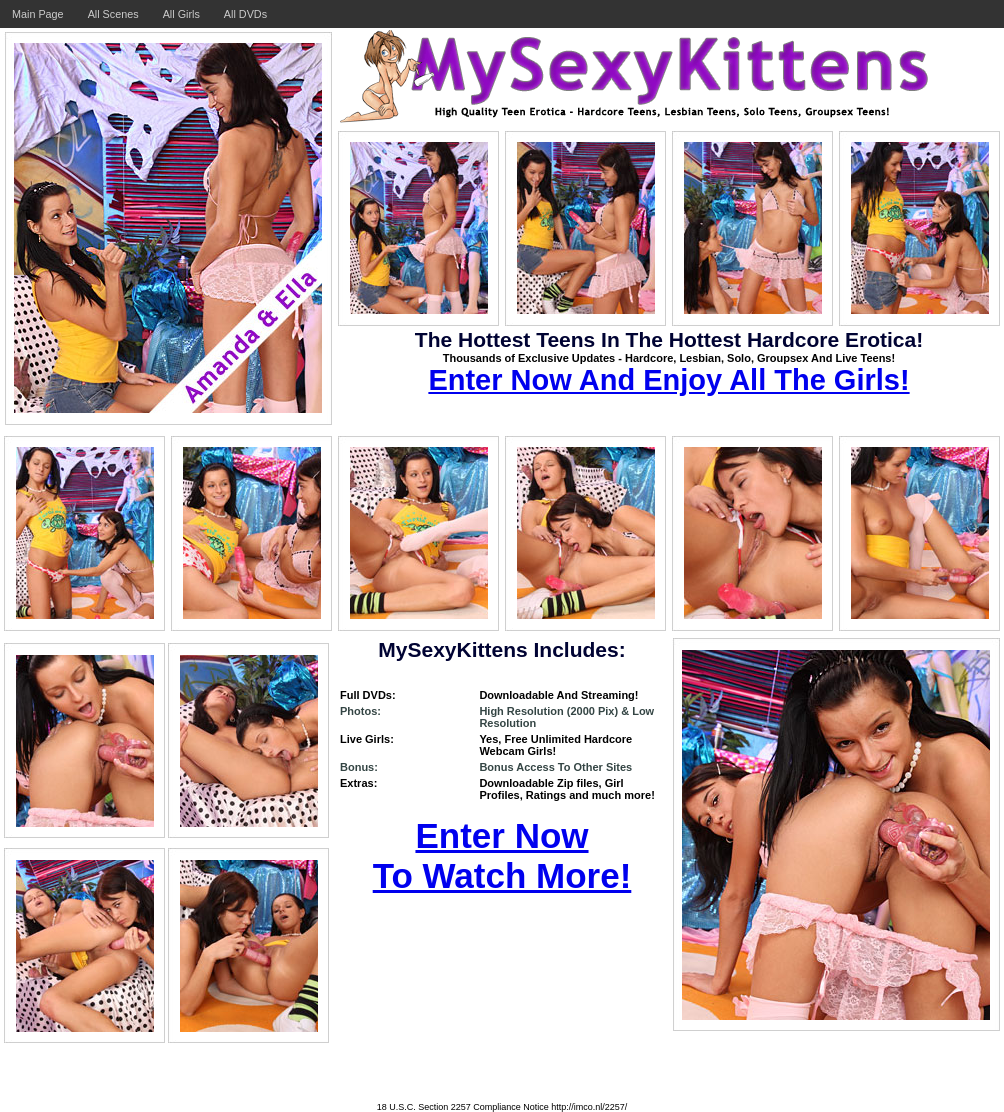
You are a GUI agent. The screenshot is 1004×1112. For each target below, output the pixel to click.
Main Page (38, 14)
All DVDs (245, 14)
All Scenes (113, 14)
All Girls (181, 14)
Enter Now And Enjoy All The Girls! (668, 380)
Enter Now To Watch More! (502, 855)
